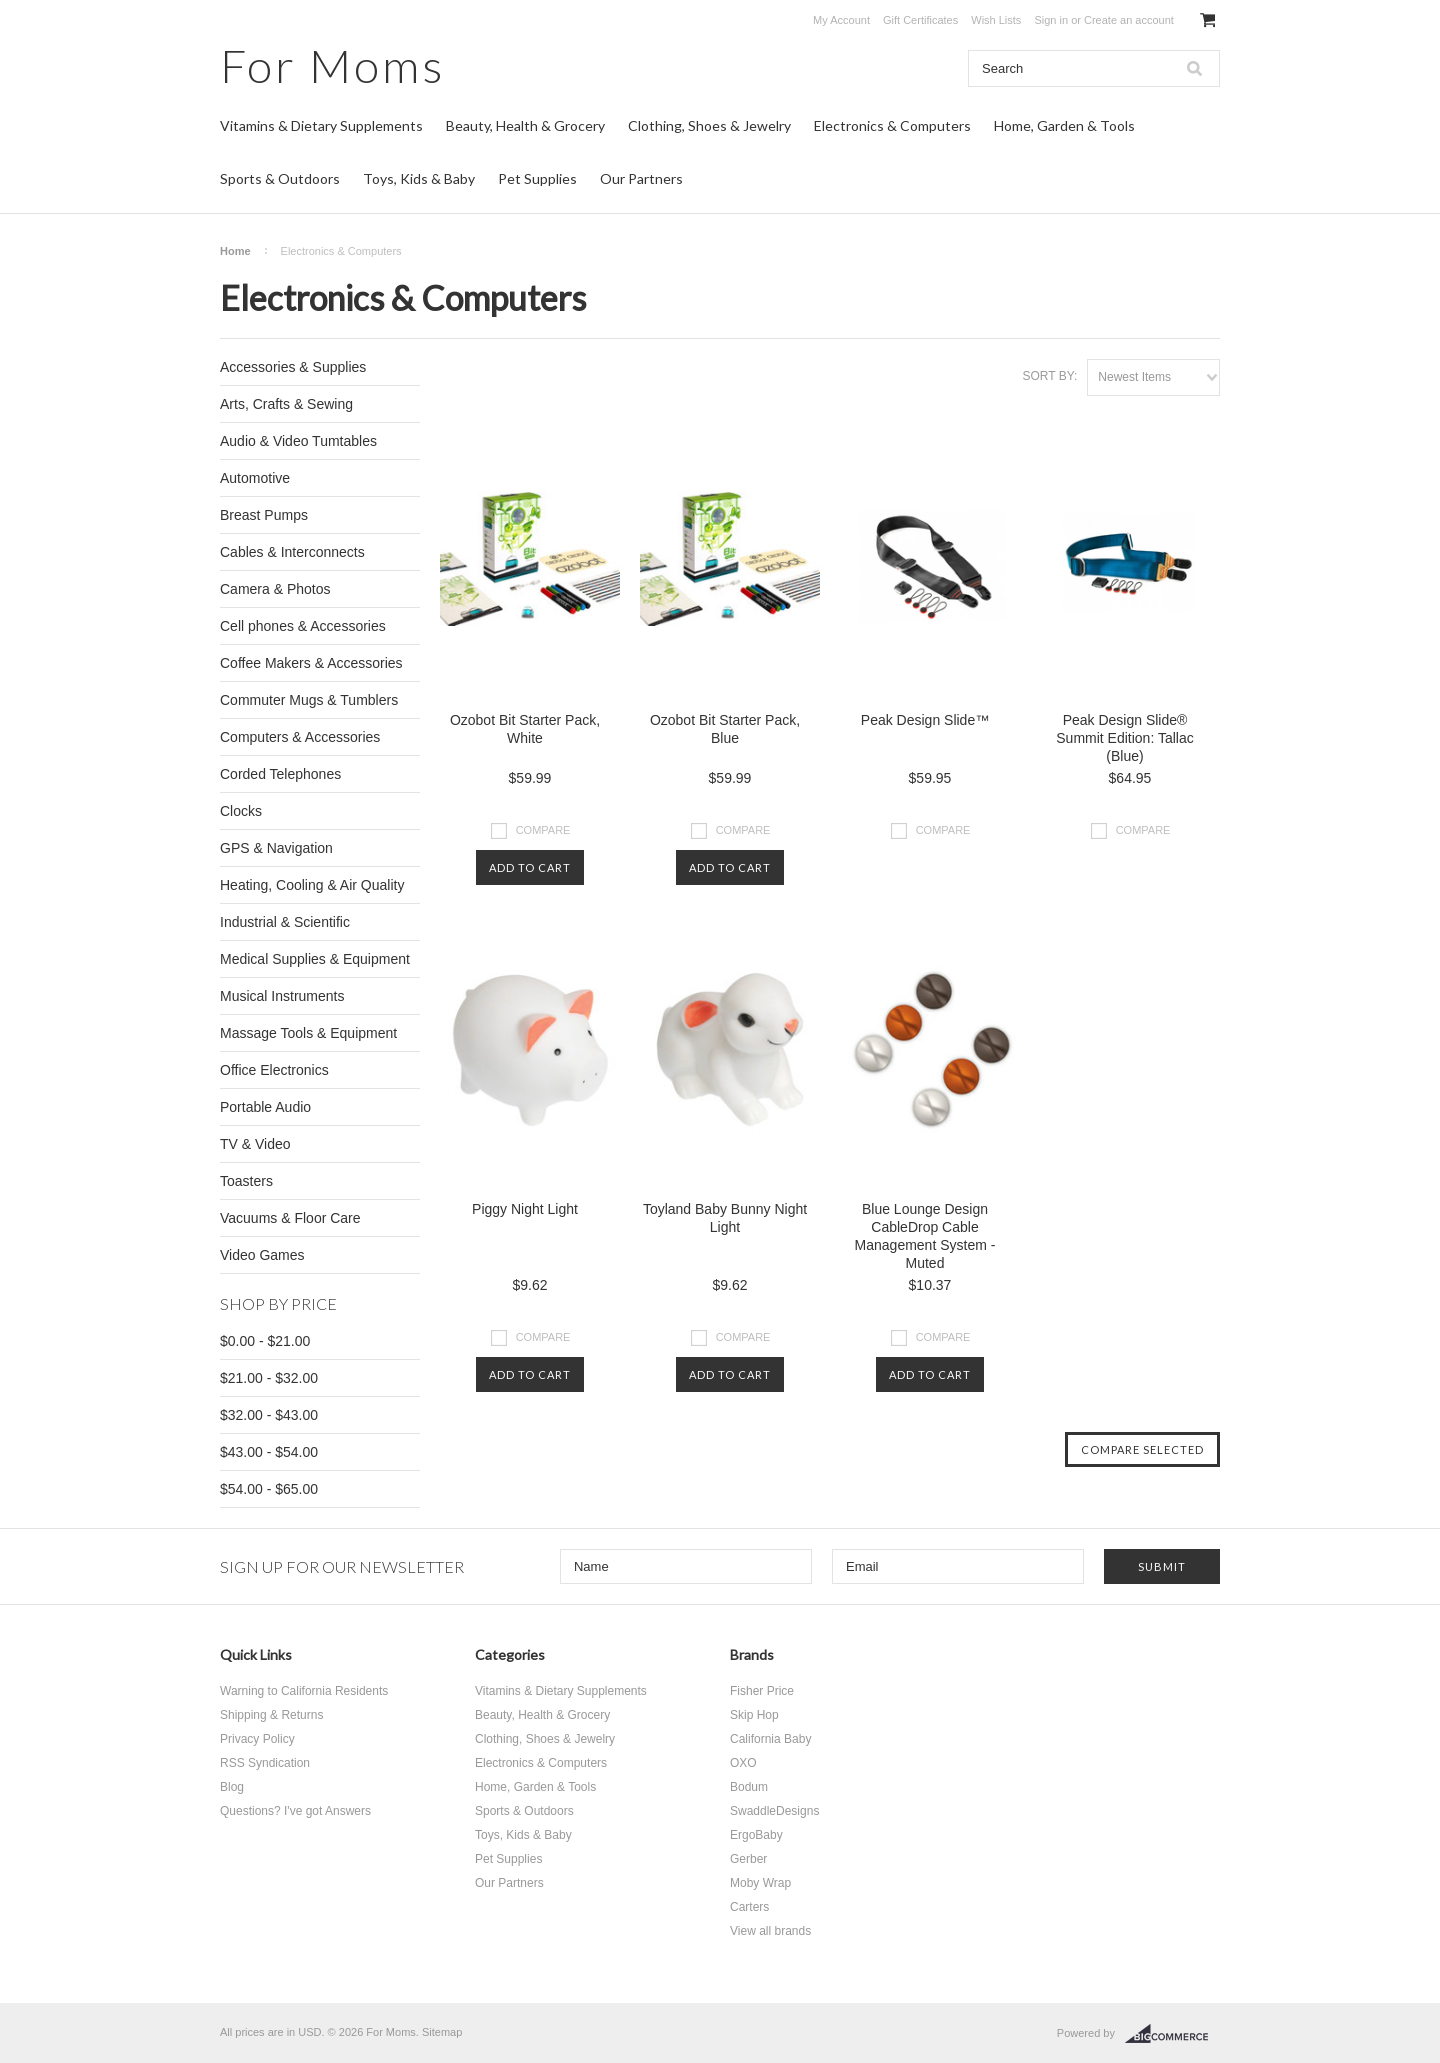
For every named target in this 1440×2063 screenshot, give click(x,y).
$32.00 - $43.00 (269, 1415)
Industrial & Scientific (285, 922)
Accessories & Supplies (293, 367)
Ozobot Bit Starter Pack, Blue (725, 729)
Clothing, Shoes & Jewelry (709, 125)
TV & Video (255, 1144)
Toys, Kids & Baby (419, 178)
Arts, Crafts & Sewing (286, 404)
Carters (749, 1907)
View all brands (770, 1931)
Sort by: (1049, 376)
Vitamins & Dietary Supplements (321, 125)
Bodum (749, 1787)
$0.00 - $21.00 (265, 1341)
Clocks (241, 811)
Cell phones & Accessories (303, 626)
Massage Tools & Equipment (308, 1033)
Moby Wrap (760, 1883)
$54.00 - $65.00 (269, 1489)
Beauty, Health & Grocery (525, 125)
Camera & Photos (275, 589)
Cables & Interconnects (292, 552)
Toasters (246, 1181)
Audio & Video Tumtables (298, 441)
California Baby (770, 1739)
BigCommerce (1172, 2034)
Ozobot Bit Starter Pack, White (525, 729)
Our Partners (641, 178)
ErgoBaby (756, 1835)
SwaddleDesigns (774, 1811)
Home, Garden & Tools (1064, 125)
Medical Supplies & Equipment (315, 959)
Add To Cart (530, 867)
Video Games (262, 1255)
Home (235, 251)
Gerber (748, 1859)
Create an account (1129, 20)
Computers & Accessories (300, 737)
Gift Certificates (920, 20)
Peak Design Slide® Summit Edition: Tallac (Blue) (1124, 738)
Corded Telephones (280, 774)
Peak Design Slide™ (925, 720)
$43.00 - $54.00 (269, 1452)
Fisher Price (762, 1691)
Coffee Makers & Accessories (311, 663)
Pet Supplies (537, 178)
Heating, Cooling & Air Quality (312, 885)
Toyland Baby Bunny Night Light (725, 1218)
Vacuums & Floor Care (290, 1218)
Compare (543, 830)
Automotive (255, 478)
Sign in (1051, 20)
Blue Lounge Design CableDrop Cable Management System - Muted (925, 1236)
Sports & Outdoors (280, 178)
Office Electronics (274, 1070)
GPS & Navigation (276, 848)
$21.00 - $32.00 (269, 1378)
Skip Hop (754, 1715)
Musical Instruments (282, 996)
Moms (332, 65)
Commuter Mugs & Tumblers (309, 700)
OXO (743, 1763)
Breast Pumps (264, 515)
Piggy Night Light (525, 1209)
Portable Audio (265, 1107)
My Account (841, 20)
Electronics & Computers (892, 125)
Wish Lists (996, 20)
